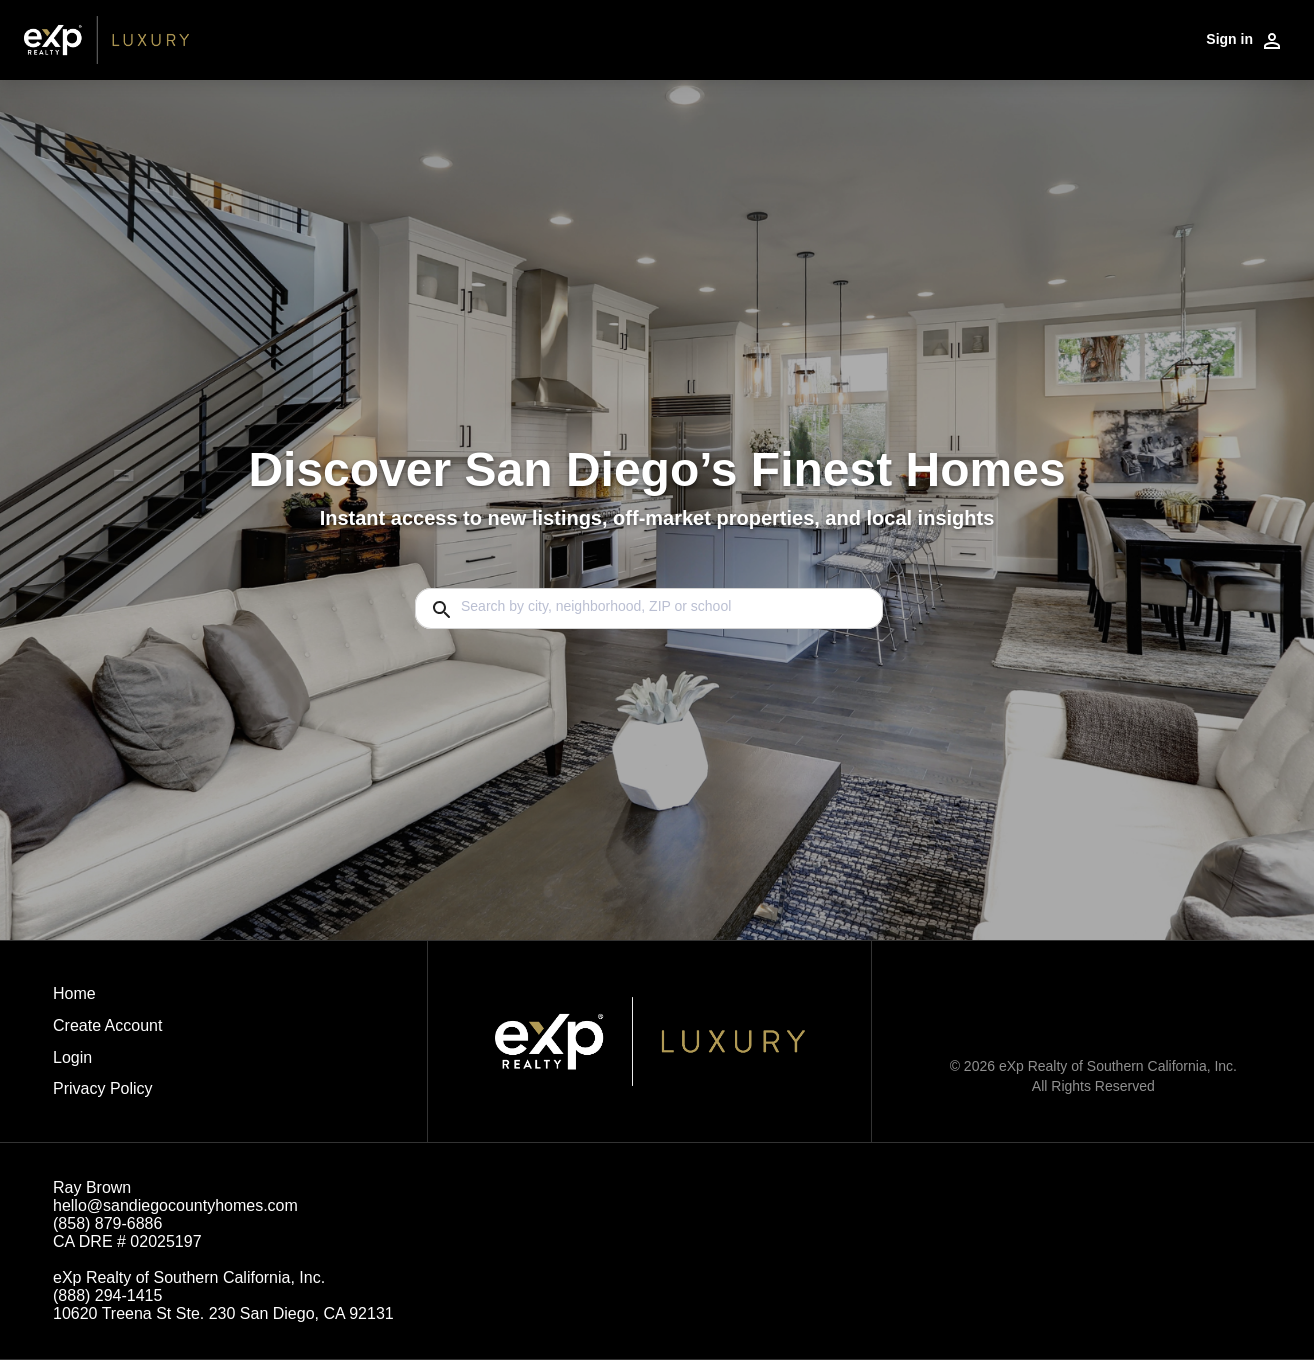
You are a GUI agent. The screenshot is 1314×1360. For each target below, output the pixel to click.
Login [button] (72, 1057)
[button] (107, 1063)
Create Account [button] (107, 1025)
